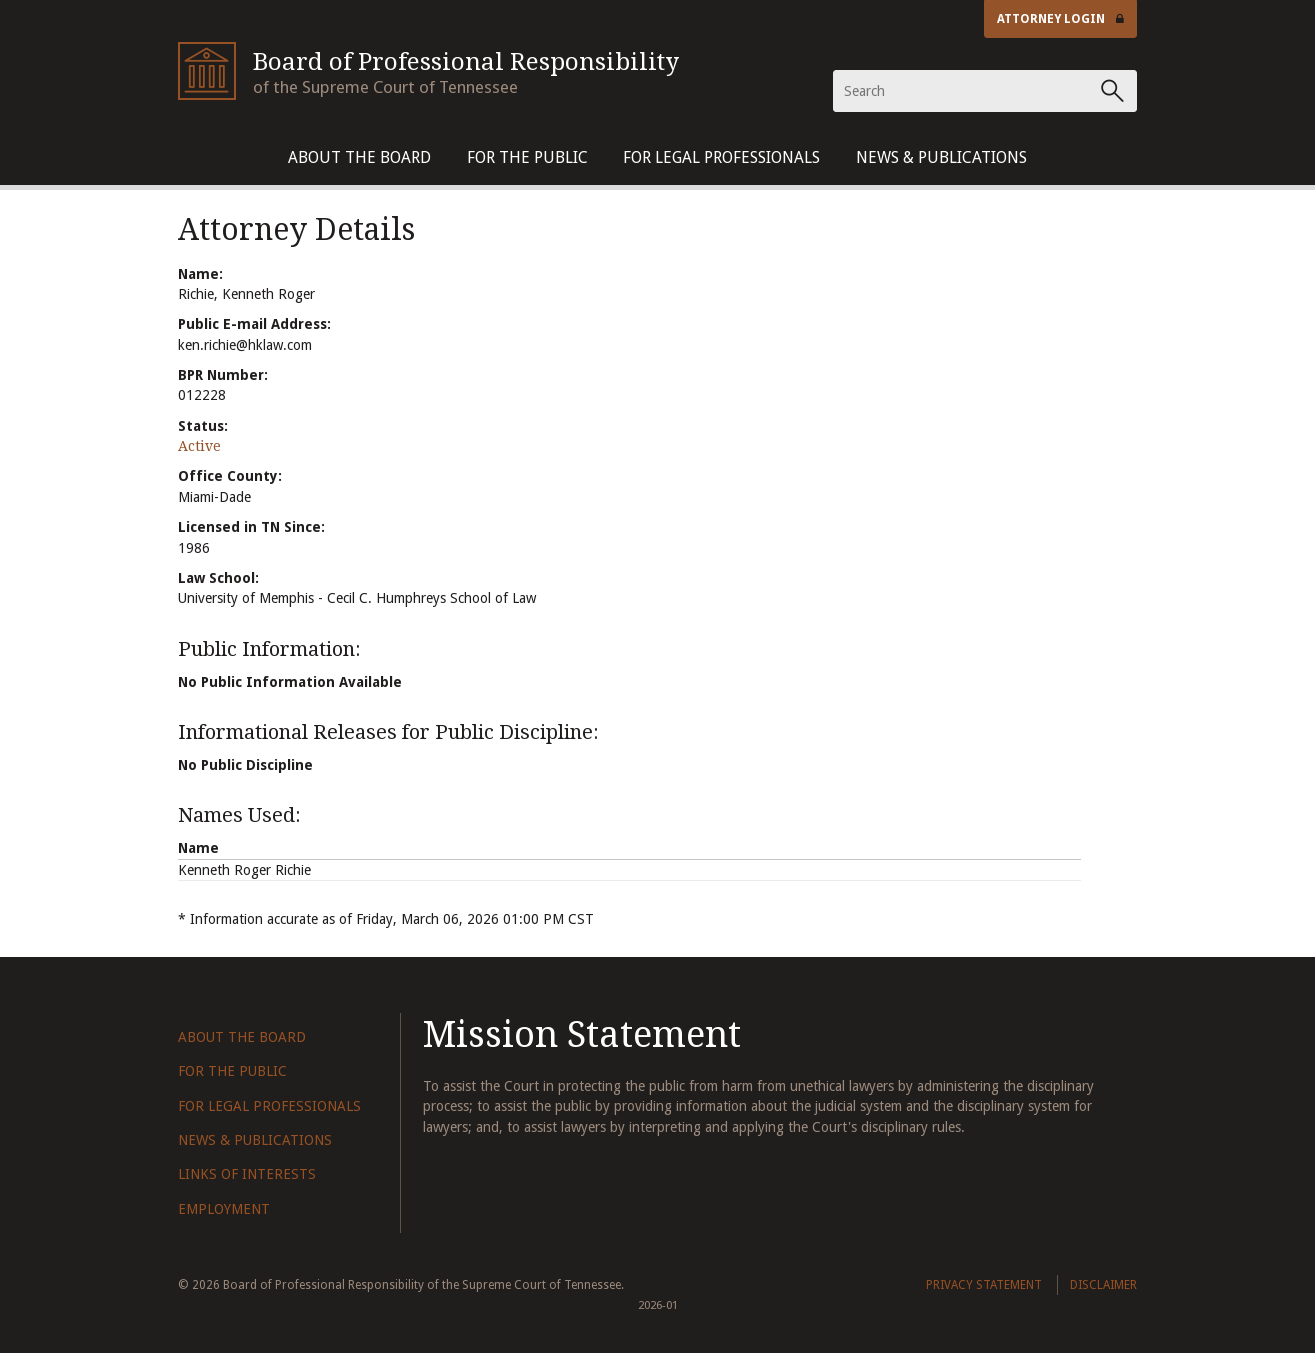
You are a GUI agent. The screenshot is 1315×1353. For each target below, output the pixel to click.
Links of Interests (247, 1174)
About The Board (359, 157)
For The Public (527, 157)
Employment (224, 1209)
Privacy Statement (984, 1285)
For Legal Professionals (721, 157)
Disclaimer (1103, 1285)
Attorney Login (1061, 19)
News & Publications (941, 157)
